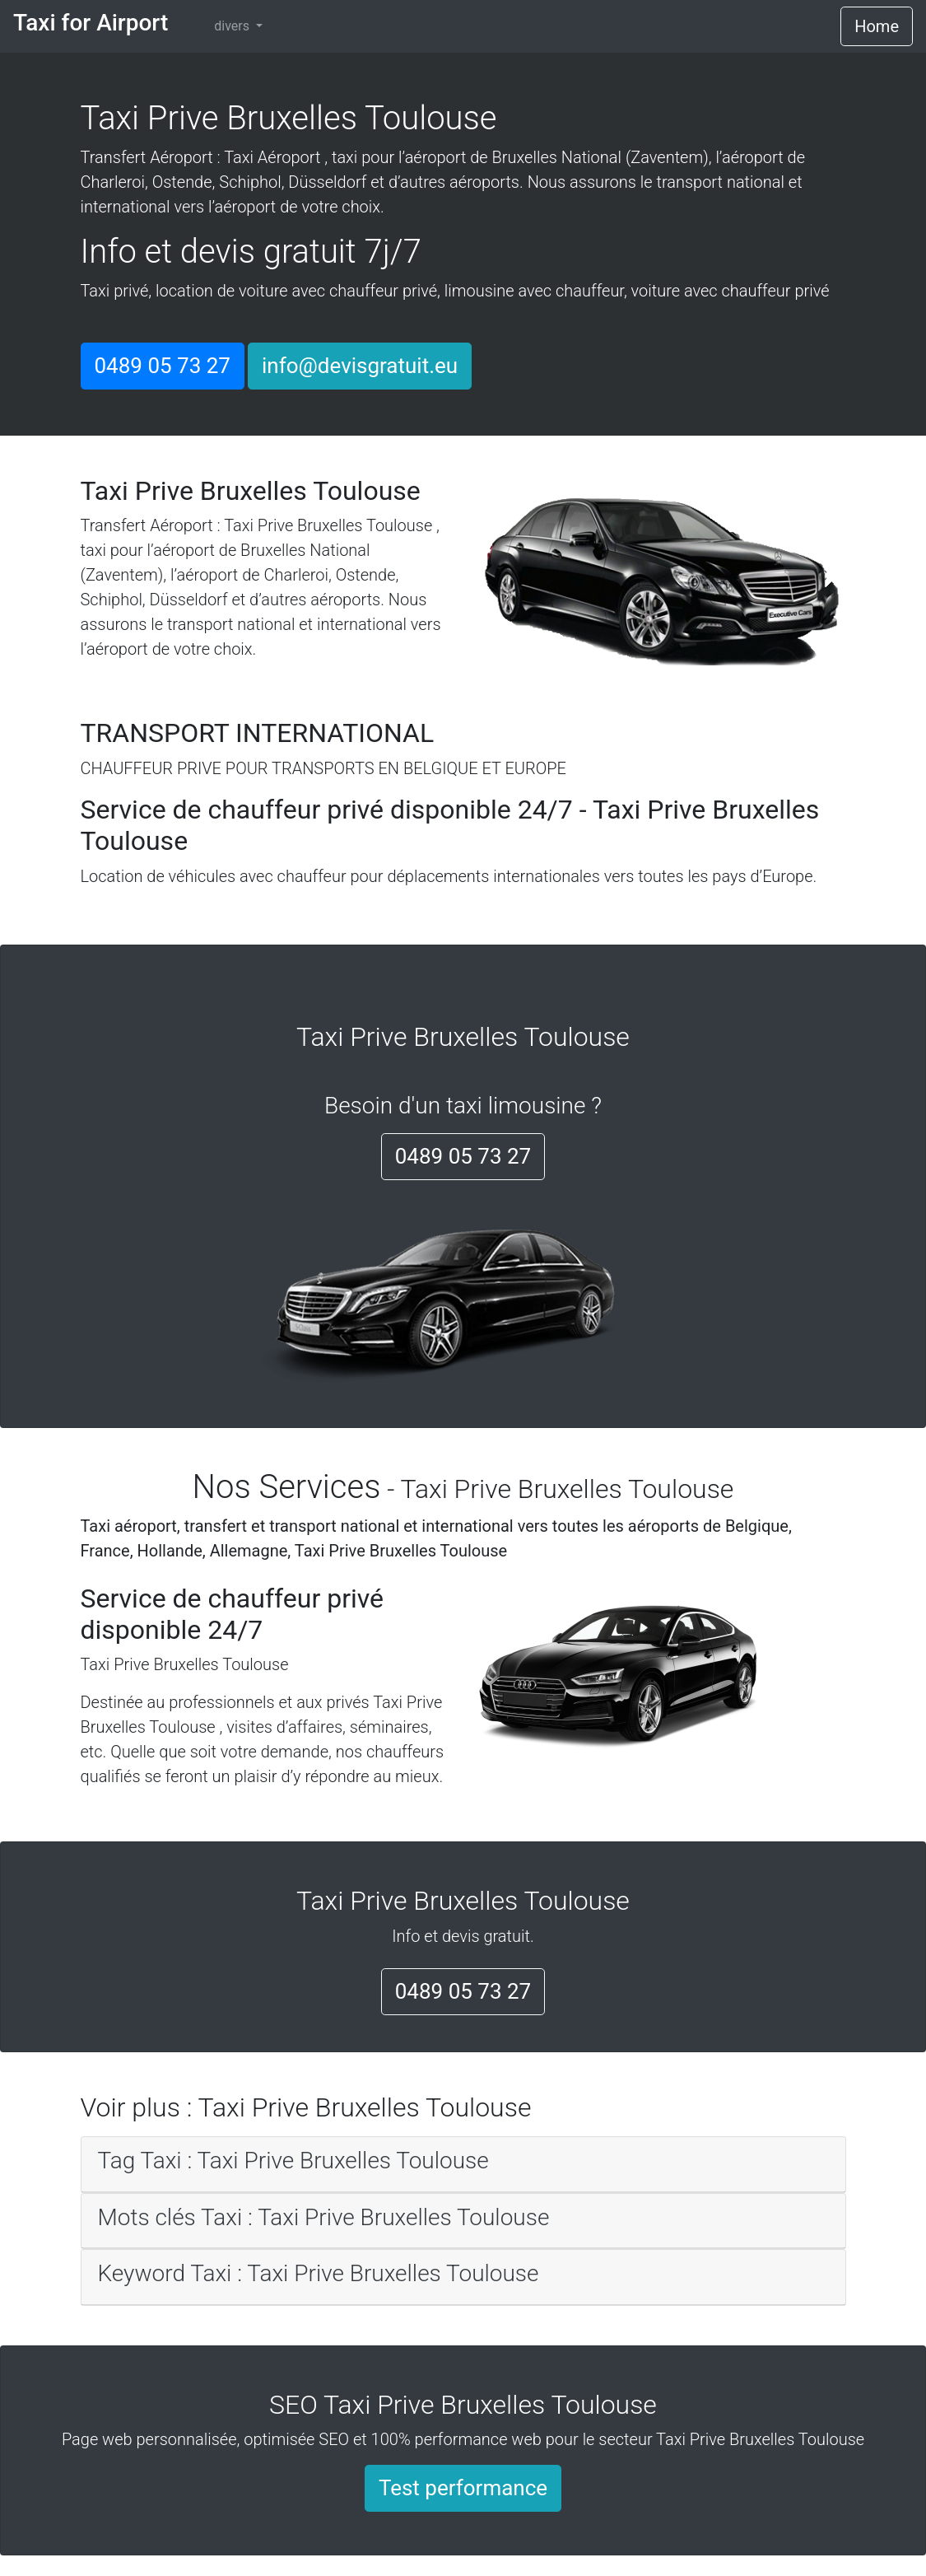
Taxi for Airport (90, 22)
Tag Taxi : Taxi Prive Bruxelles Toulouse (293, 2160)
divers (233, 26)
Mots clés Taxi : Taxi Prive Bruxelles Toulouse (324, 2217)
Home (876, 26)
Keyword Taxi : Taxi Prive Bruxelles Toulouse (318, 2273)
